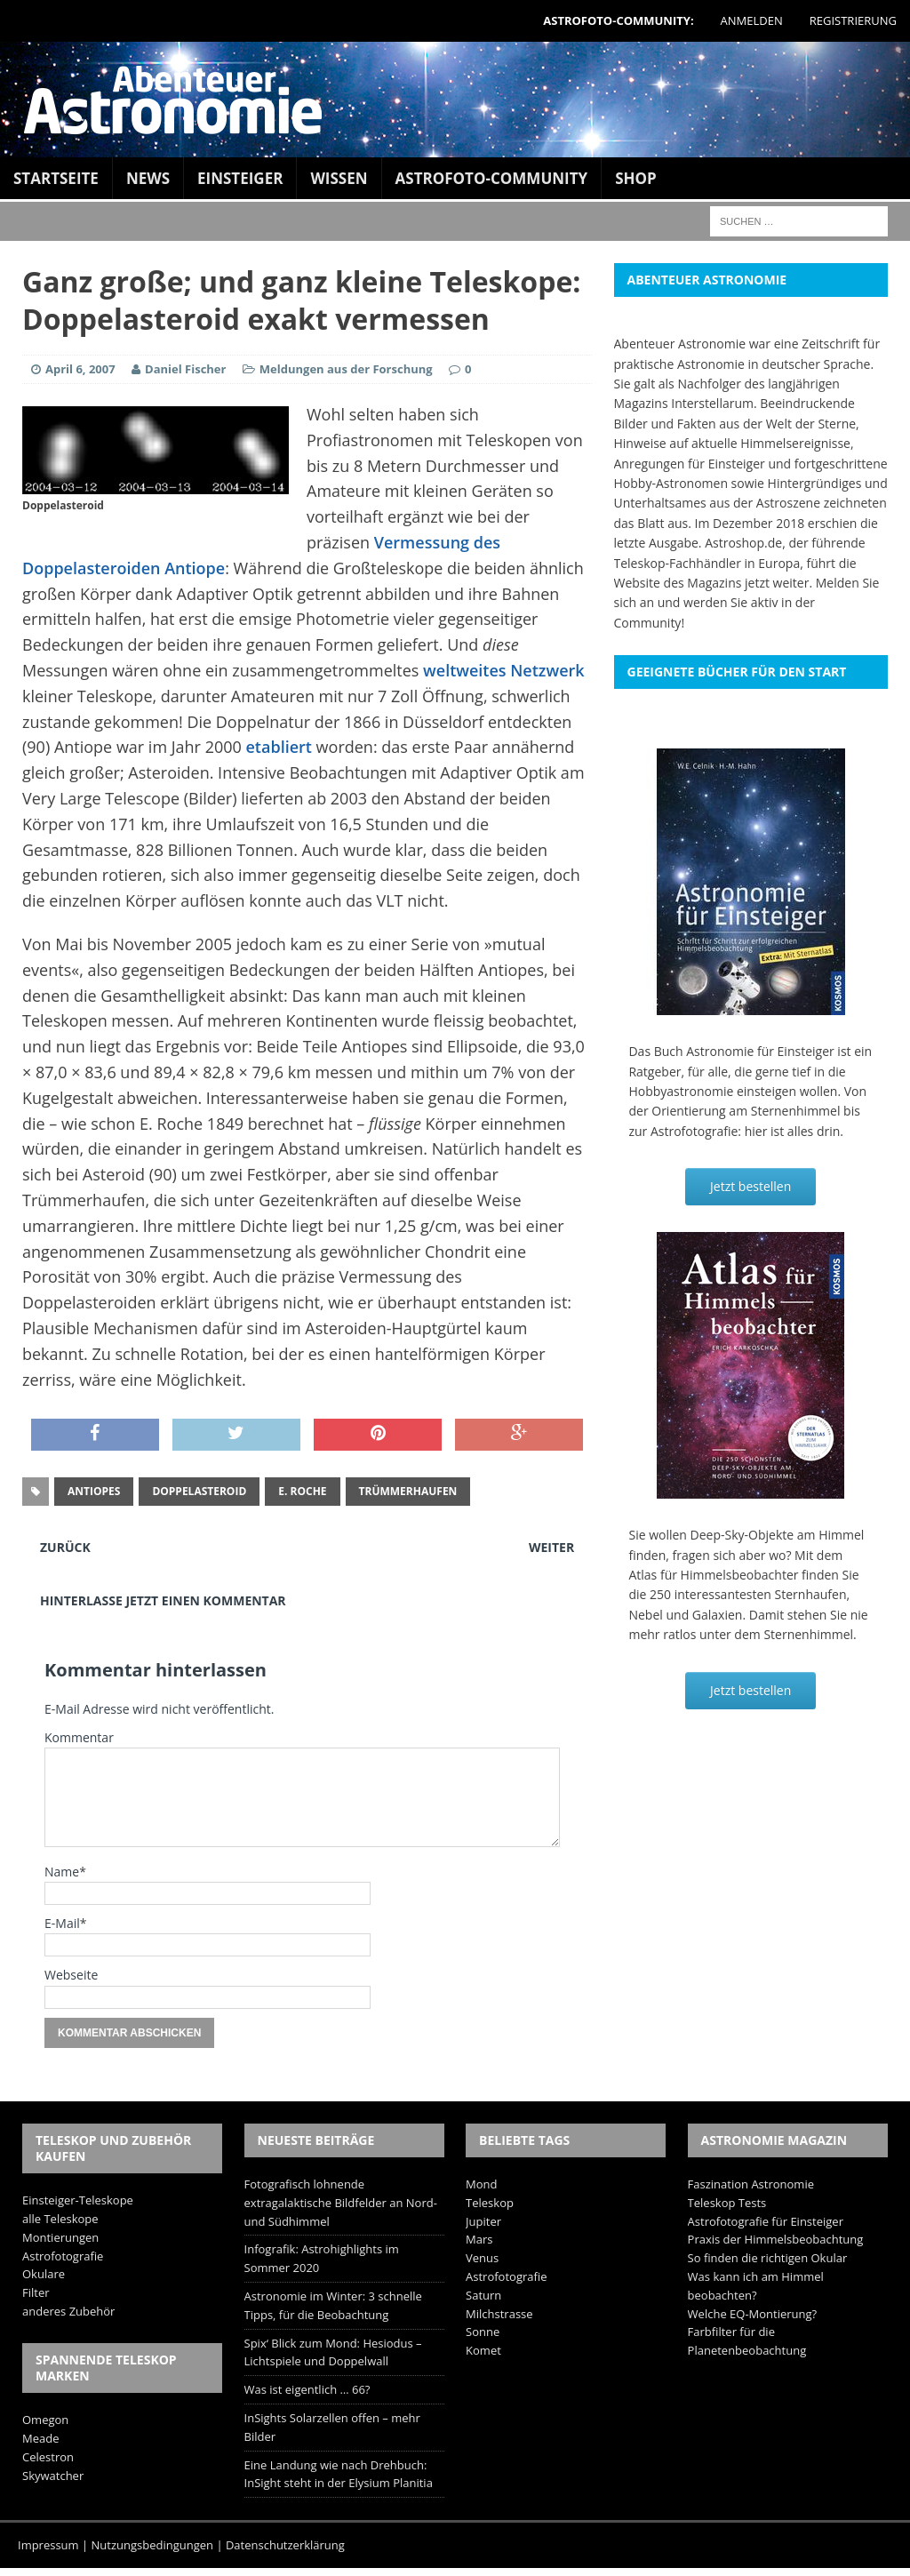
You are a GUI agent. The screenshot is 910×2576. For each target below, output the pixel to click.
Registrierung (853, 20)
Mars (479, 2239)
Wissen (338, 178)
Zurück (65, 1547)
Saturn (483, 2295)
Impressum (48, 2545)
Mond (481, 2184)
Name (61, 1871)
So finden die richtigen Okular (768, 2258)
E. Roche (302, 1491)
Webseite (71, 1974)
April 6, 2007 (80, 369)
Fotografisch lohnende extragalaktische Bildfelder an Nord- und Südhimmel (340, 2202)
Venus (482, 2258)
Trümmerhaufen (408, 1491)
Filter (36, 2292)
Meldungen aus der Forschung (346, 369)
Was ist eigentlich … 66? (307, 2389)
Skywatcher (53, 2476)
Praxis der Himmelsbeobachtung (776, 2239)
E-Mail (62, 1923)
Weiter (551, 1547)
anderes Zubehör (68, 2311)
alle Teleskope (60, 2219)
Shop (636, 178)
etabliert (279, 746)
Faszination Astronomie (751, 2184)
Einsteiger (240, 178)
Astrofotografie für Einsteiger (765, 2221)
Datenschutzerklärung (285, 2545)
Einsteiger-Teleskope (77, 2200)
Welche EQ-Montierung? (753, 2314)
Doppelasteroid (199, 1491)
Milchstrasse (499, 2314)
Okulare (43, 2274)
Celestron (48, 2457)
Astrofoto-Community (491, 178)
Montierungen (60, 2237)
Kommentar (79, 1737)
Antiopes (94, 1491)
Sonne (482, 2332)
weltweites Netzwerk (504, 670)
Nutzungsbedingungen (152, 2545)
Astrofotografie (62, 2256)
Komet (483, 2350)
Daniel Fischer (185, 369)
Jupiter (483, 2221)
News (148, 178)
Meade (40, 2438)
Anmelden (752, 20)
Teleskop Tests (727, 2203)
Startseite (56, 178)
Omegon (45, 2420)
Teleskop (490, 2203)
